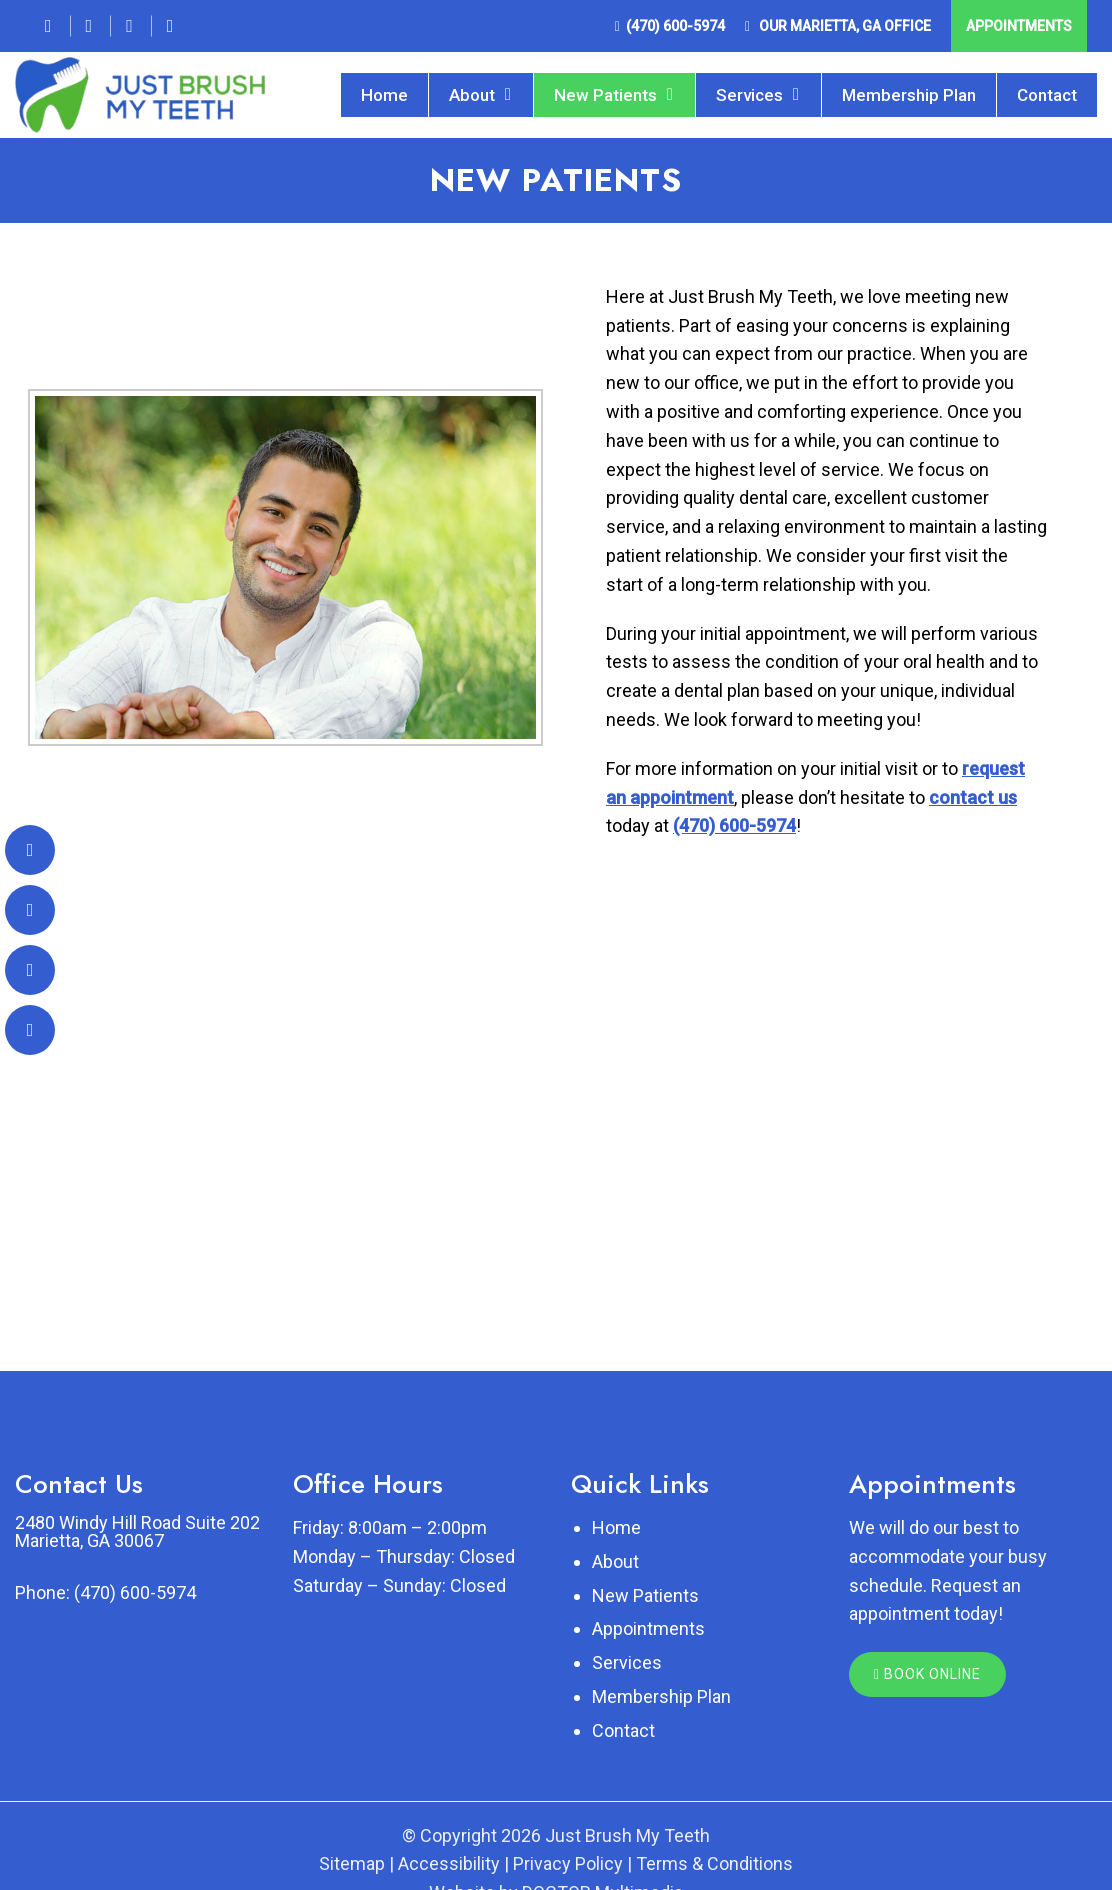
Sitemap (352, 1864)
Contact (1047, 95)
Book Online (927, 1674)
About (472, 95)
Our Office (843, 26)
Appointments (1019, 26)
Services (749, 95)
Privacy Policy (568, 1864)
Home (384, 95)
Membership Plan (909, 95)
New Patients (605, 95)
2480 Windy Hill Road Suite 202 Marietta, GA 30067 (137, 1532)
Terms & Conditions (714, 1864)
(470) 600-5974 (675, 26)
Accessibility (449, 1864)
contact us (973, 797)
